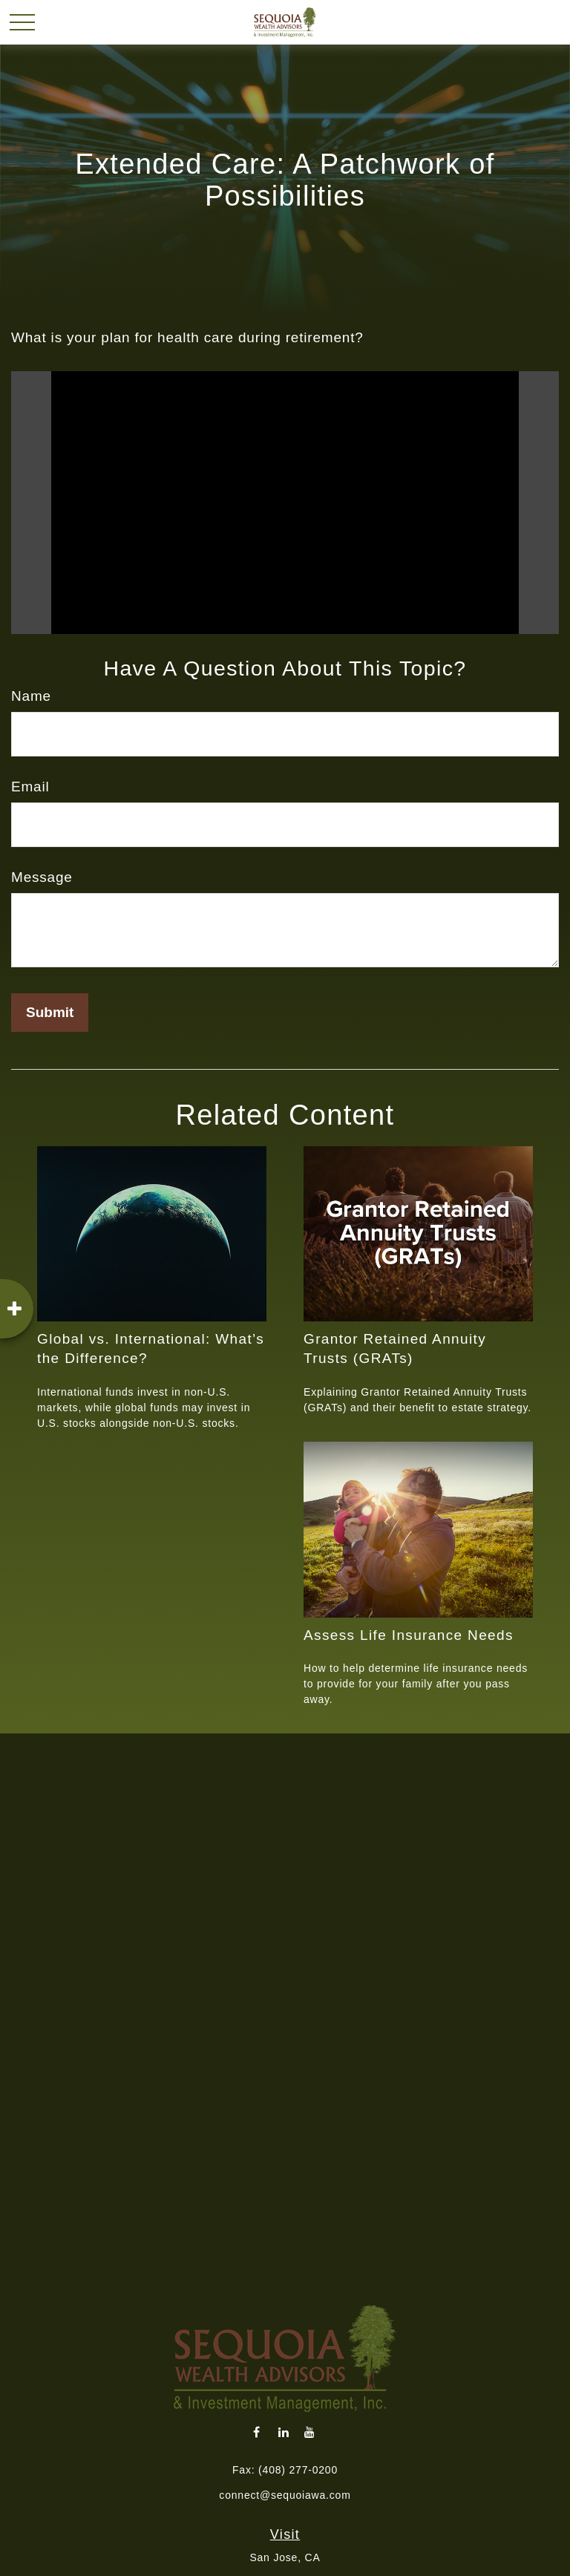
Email (30, 786)
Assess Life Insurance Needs (409, 1635)
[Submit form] (49, 1012)
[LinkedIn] (284, 2432)
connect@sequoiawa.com (284, 2495)
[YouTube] (310, 2432)
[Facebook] (257, 2432)
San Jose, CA (284, 2557)
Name (31, 696)
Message (42, 877)
